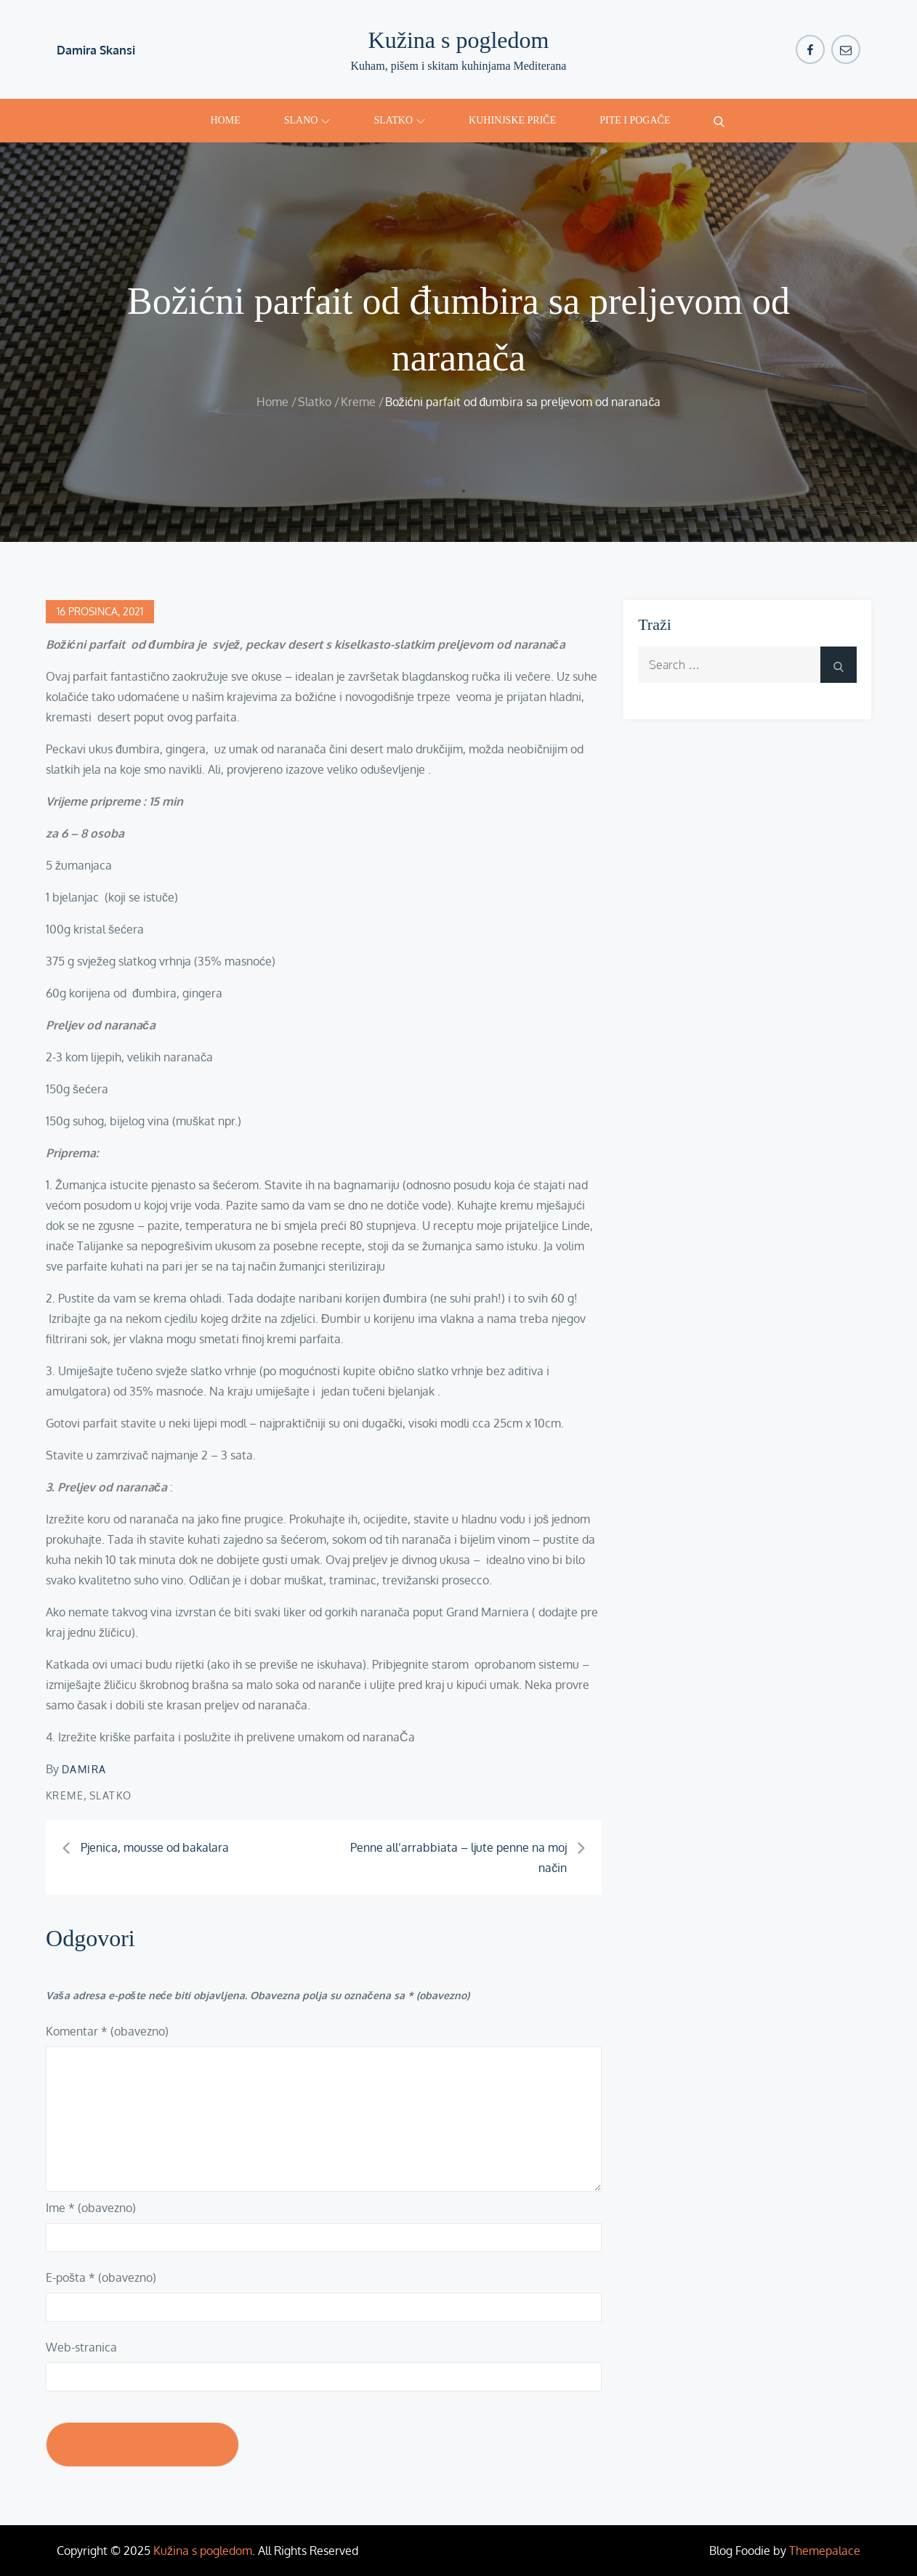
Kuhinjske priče (512, 120)
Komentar (107, 2031)
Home (225, 120)
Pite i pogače (634, 120)
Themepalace (824, 2550)
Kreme (65, 1795)
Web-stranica (81, 2347)
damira (84, 1769)
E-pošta (101, 2277)
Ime (91, 2207)
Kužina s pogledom (458, 40)
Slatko (399, 120)
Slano (307, 120)
